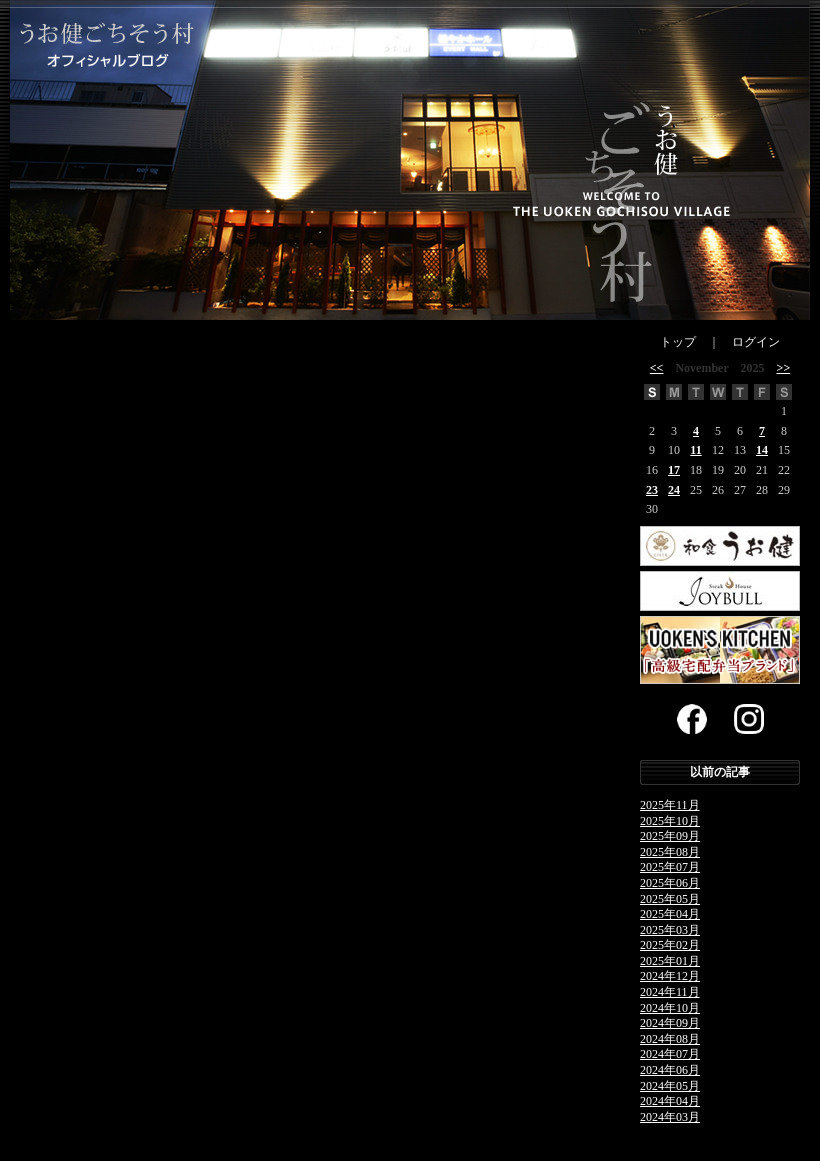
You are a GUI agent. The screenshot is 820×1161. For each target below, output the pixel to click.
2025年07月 (670, 867)
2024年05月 (670, 1086)
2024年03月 (670, 1117)
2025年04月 (670, 914)
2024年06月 (670, 1070)
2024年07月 (670, 1054)
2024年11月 (670, 992)
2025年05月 (670, 899)
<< (657, 368)
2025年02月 (670, 945)
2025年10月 (670, 821)
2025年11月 (670, 805)
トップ (678, 342)
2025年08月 (670, 852)
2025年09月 (670, 836)
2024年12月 (670, 976)
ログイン (756, 342)
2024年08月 (670, 1039)
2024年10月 (670, 1008)
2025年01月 (670, 961)
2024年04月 (670, 1101)
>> (784, 368)
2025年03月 (670, 930)
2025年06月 (670, 883)
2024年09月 (670, 1023)
